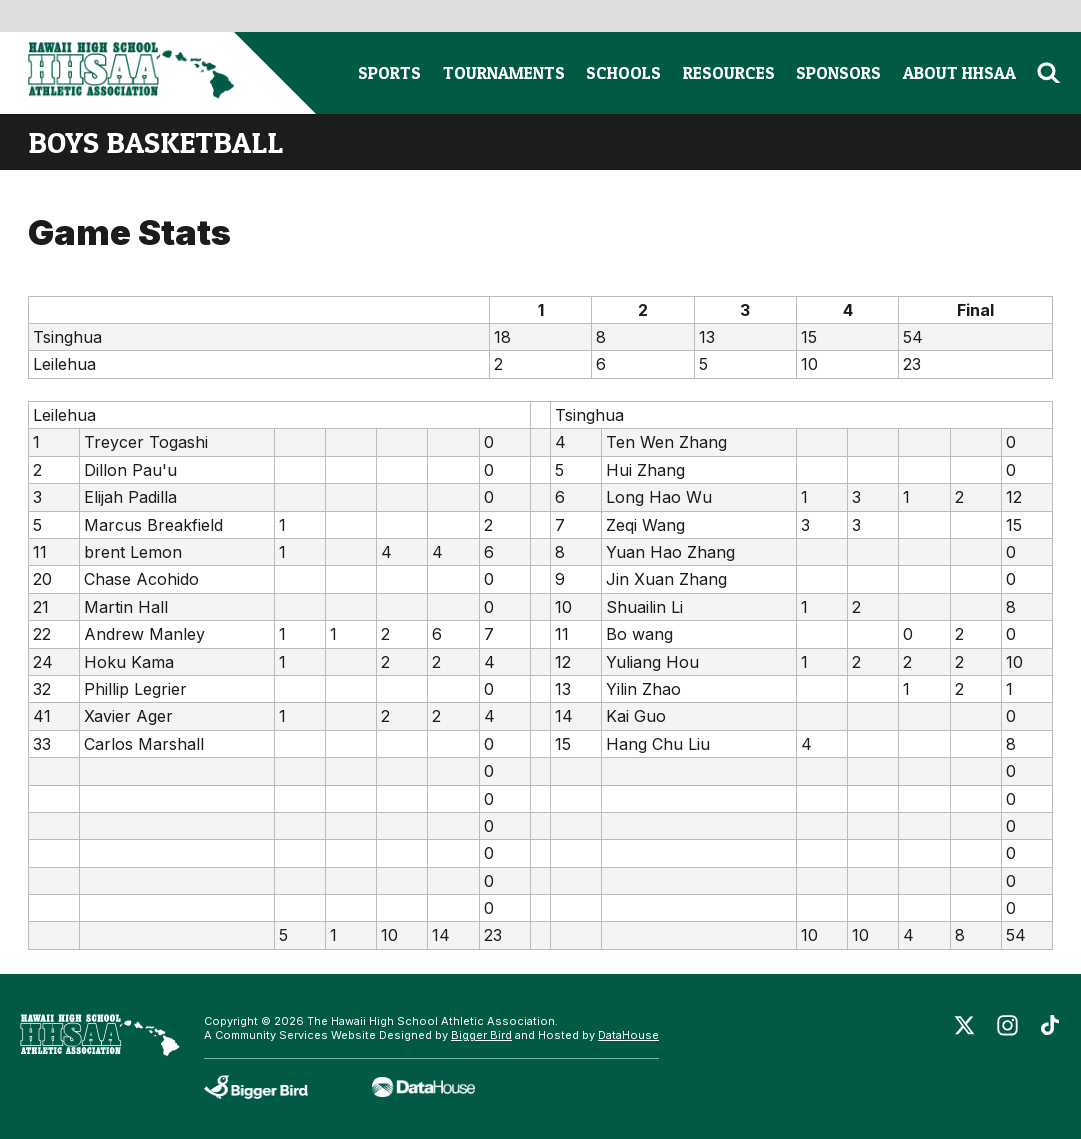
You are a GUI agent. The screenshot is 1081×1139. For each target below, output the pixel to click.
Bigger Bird (481, 1035)
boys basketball (155, 142)
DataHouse (628, 1035)
